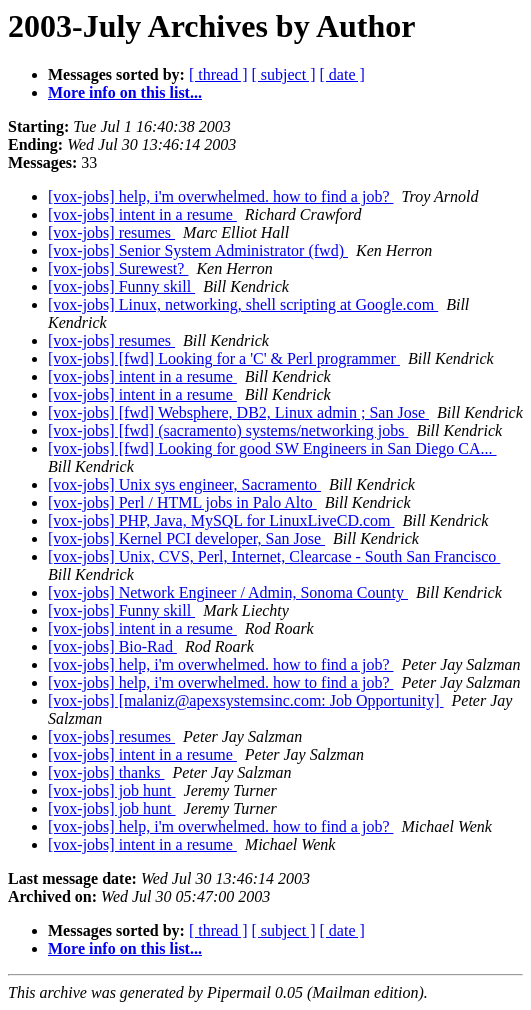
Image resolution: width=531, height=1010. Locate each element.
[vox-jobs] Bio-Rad (112, 646)
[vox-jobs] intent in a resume (142, 214)
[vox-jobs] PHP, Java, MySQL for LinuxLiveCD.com (221, 520)
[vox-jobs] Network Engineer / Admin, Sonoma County (228, 592)
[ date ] (342, 74)
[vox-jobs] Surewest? (118, 268)
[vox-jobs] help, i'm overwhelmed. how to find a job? (220, 196)
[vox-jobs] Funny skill (121, 286)
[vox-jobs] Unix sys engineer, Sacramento (184, 484)
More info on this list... (125, 92)
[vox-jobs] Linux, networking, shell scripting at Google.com (243, 304)
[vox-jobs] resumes (111, 232)
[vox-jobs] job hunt (112, 790)
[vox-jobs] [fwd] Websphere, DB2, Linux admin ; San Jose (238, 412)
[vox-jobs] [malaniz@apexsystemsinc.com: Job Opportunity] (246, 700)
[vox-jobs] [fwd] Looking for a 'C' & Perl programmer (224, 358)
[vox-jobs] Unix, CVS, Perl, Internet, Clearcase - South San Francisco (274, 556)
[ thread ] (218, 74)
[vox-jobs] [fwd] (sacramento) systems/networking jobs (228, 430)
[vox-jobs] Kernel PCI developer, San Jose (186, 538)
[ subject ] (284, 74)
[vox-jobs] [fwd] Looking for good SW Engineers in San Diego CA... (272, 448)
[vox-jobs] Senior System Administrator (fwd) (198, 250)
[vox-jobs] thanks (106, 772)
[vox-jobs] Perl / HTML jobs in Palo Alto (182, 502)
